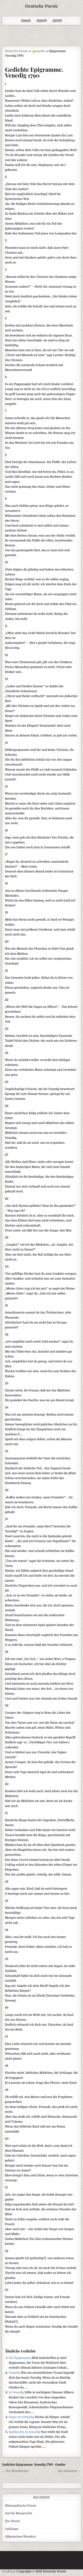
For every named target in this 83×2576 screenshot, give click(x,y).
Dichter (57, 21)
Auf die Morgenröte (18, 2513)
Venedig (15, 2372)
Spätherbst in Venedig (25, 2432)
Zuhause (26, 21)
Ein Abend (12, 2521)
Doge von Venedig (22, 2417)
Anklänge (11, 2529)
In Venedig (17, 2392)
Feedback (8, 2571)
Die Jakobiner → (69, 2471)
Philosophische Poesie (20, 2505)
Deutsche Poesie (41, 6)
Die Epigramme (20, 2358)
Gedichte (42, 21)
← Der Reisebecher (15, 2471)
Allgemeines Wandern (20, 2536)
